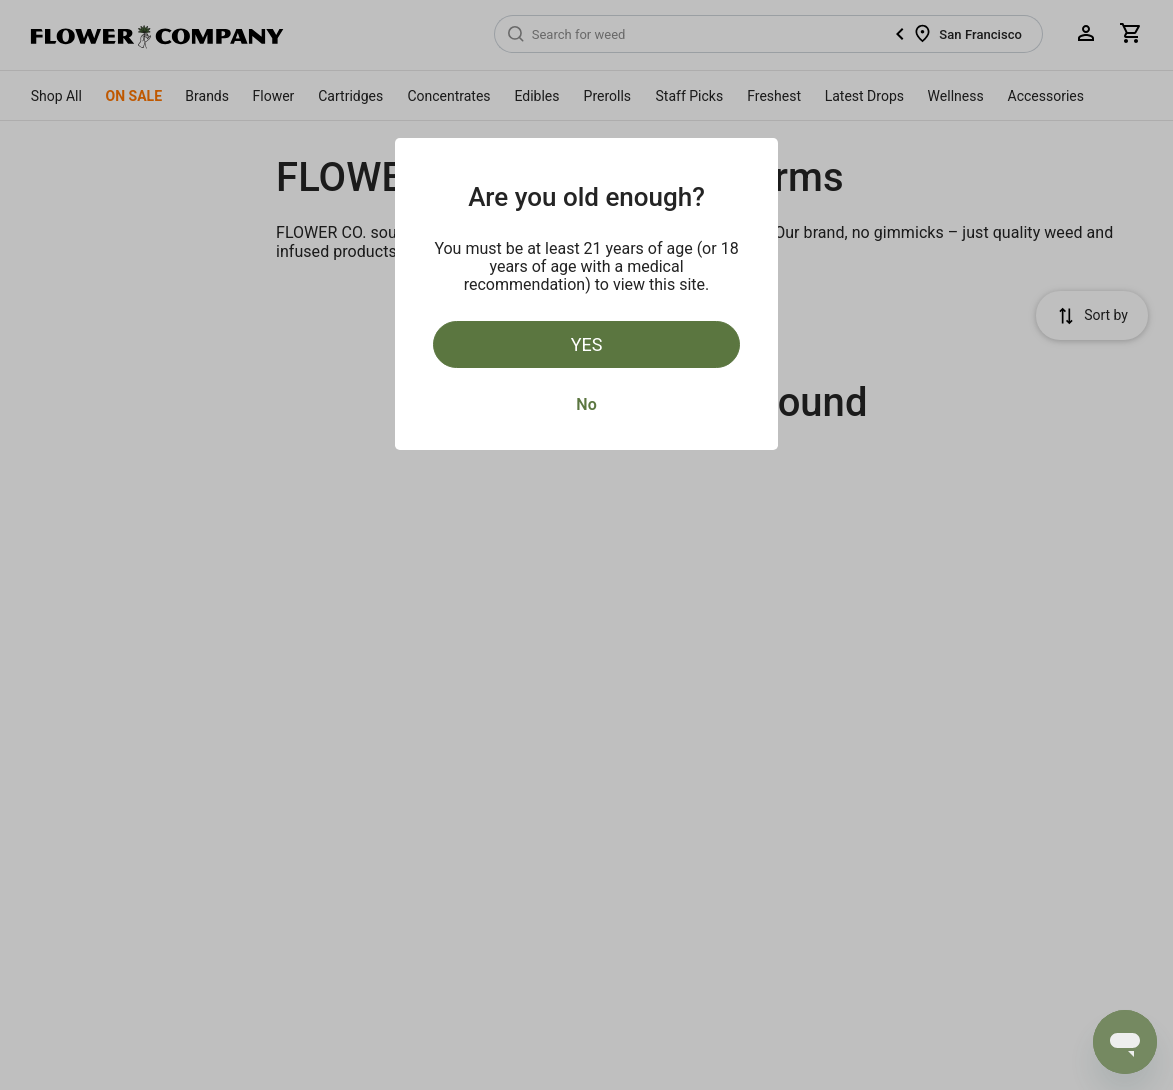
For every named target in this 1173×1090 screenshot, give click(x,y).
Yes (587, 344)
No (586, 404)
